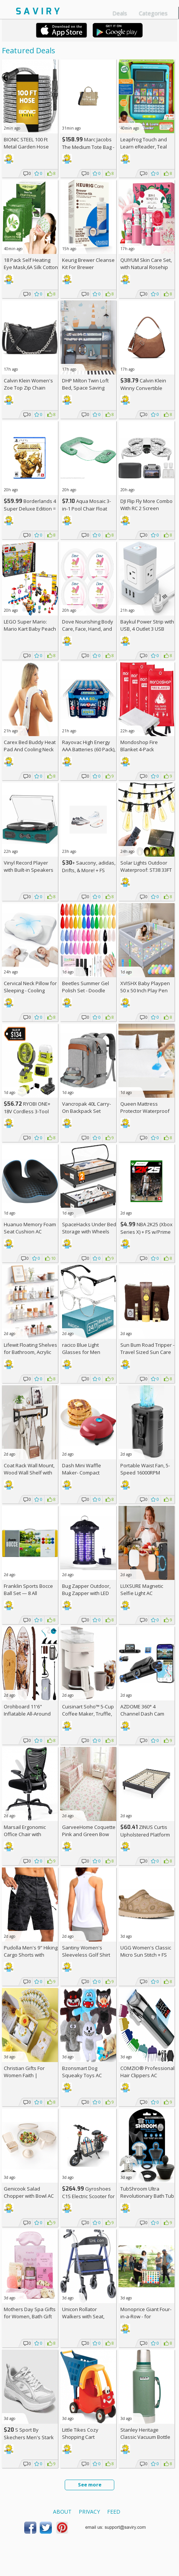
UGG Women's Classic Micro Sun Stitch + (145, 1951)
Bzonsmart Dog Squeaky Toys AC (82, 2072)
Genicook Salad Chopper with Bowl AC (29, 2192)
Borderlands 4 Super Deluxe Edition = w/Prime (30, 508)
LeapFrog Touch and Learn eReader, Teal (143, 143)
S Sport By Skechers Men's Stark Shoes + (29, 2437)
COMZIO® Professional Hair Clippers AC (147, 2072)
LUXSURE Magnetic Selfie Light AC (141, 1590)
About (62, 2511)
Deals (119, 13)
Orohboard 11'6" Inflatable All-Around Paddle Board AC (27, 1713)
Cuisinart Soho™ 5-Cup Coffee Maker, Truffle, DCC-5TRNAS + (88, 1713)
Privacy (89, 2511)
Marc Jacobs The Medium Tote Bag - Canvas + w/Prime (88, 147)
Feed (113, 2511)
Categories (153, 13)
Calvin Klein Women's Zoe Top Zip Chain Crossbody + (28, 387)
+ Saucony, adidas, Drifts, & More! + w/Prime (88, 870)
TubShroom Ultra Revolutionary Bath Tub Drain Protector (147, 2195)
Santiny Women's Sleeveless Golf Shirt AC (86, 1954)
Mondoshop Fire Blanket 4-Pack (139, 746)
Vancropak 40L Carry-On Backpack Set (86, 1107)
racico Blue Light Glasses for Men (81, 1348)
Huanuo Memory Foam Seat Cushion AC (30, 1228)
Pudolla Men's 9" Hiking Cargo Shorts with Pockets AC (31, 1954)
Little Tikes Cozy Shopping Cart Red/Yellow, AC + (84, 2437)
